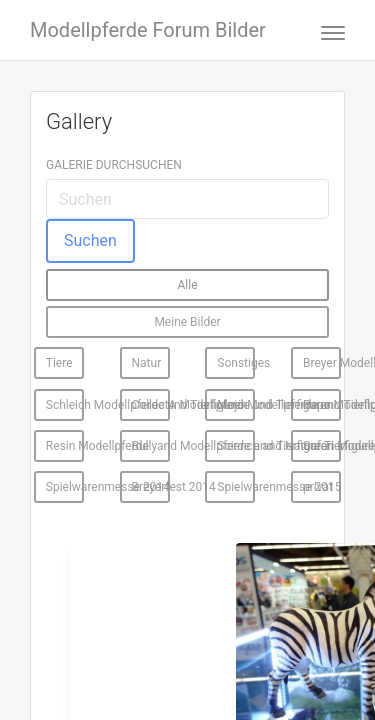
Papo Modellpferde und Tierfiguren (322, 405)
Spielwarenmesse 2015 (236, 487)
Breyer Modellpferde (322, 363)
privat (318, 487)
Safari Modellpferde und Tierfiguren (322, 446)
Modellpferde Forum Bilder (148, 30)
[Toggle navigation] (326, 30)
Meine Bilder (187, 322)
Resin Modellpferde (65, 446)
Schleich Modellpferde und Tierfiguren (65, 405)
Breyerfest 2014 (151, 487)
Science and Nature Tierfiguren (236, 446)
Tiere (59, 363)
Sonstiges (236, 363)
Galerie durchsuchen (114, 165)
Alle (187, 285)
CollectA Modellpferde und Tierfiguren (151, 405)
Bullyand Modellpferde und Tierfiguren (151, 446)
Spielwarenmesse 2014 (65, 487)
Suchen (90, 240)
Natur (147, 363)
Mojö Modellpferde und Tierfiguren (236, 405)
